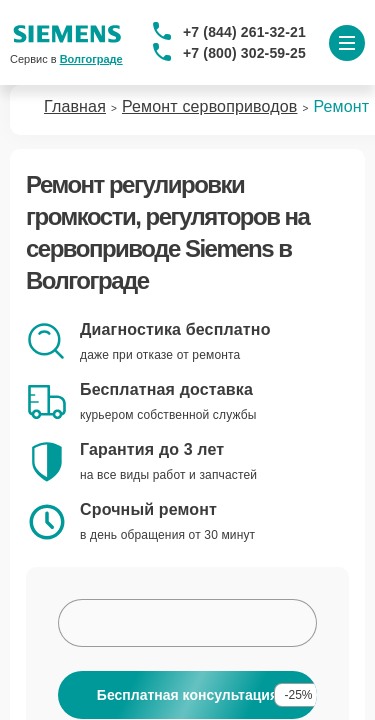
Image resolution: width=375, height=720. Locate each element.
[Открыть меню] (347, 43)
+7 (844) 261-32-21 (244, 32)
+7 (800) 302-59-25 (244, 53)
